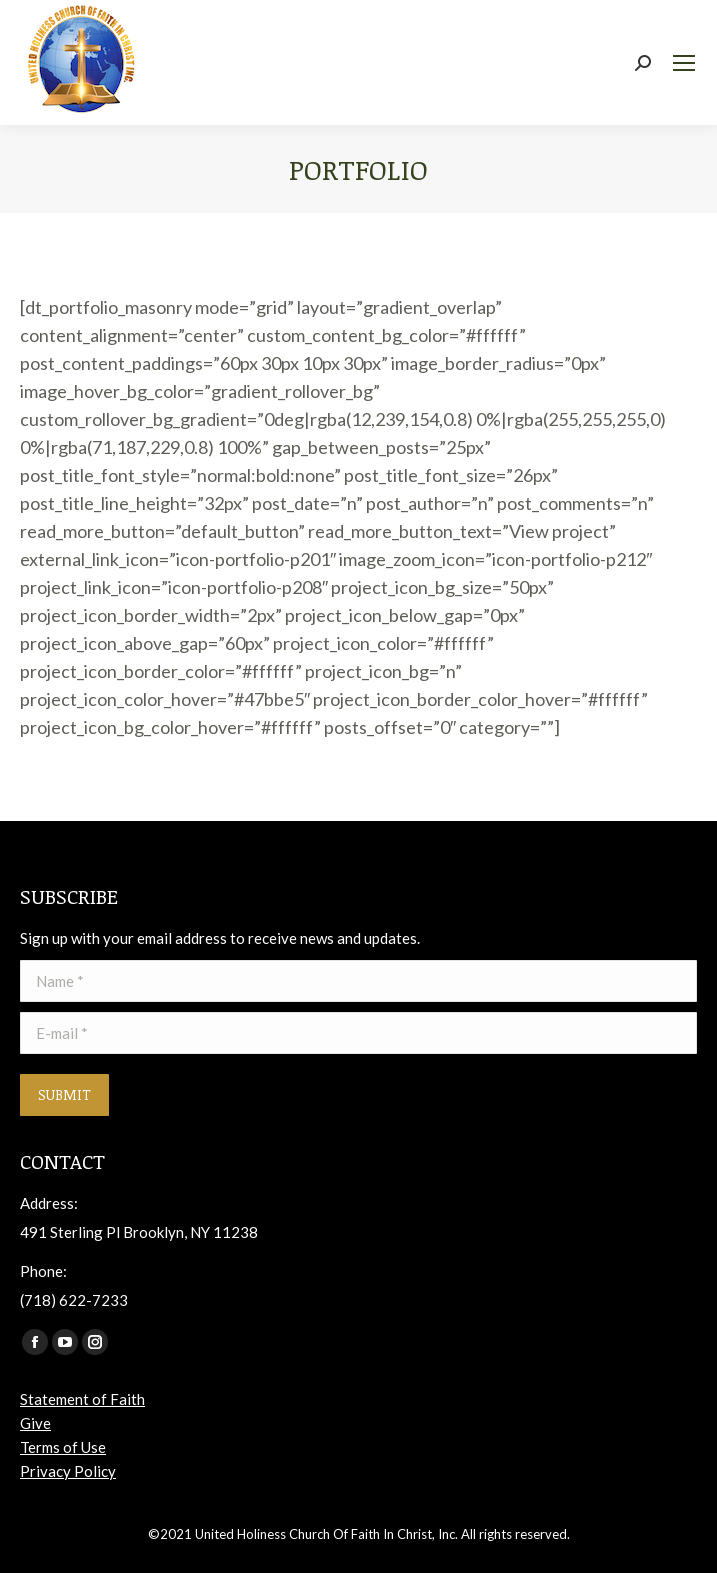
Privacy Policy (68, 1471)
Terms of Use (63, 1447)
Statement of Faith (82, 1399)
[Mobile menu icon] (684, 63)
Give (35, 1423)
